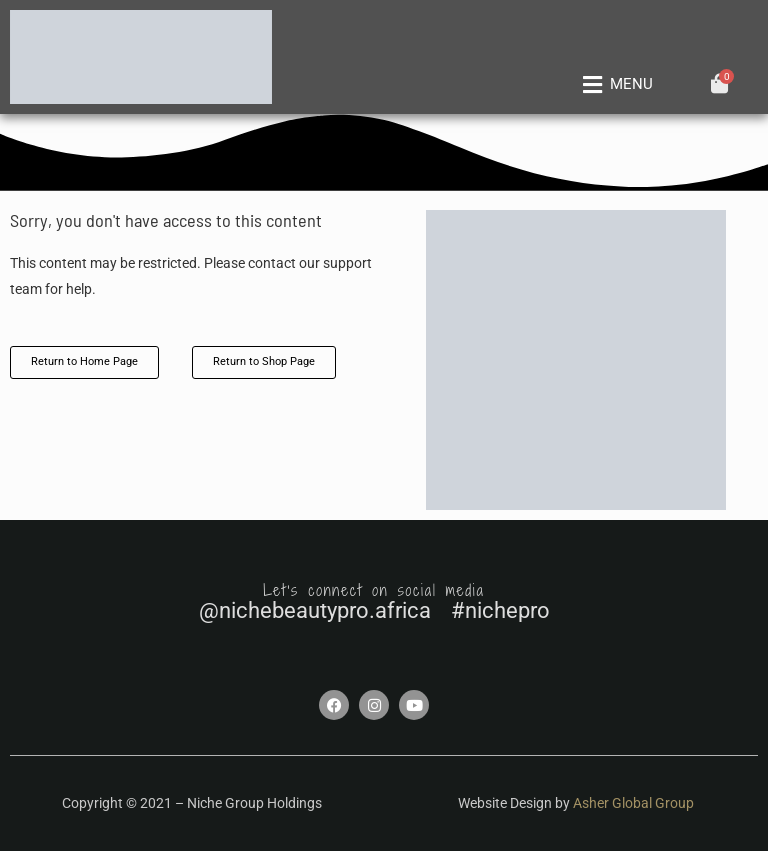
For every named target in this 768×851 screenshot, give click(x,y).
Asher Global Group (633, 803)
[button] (615, 85)
